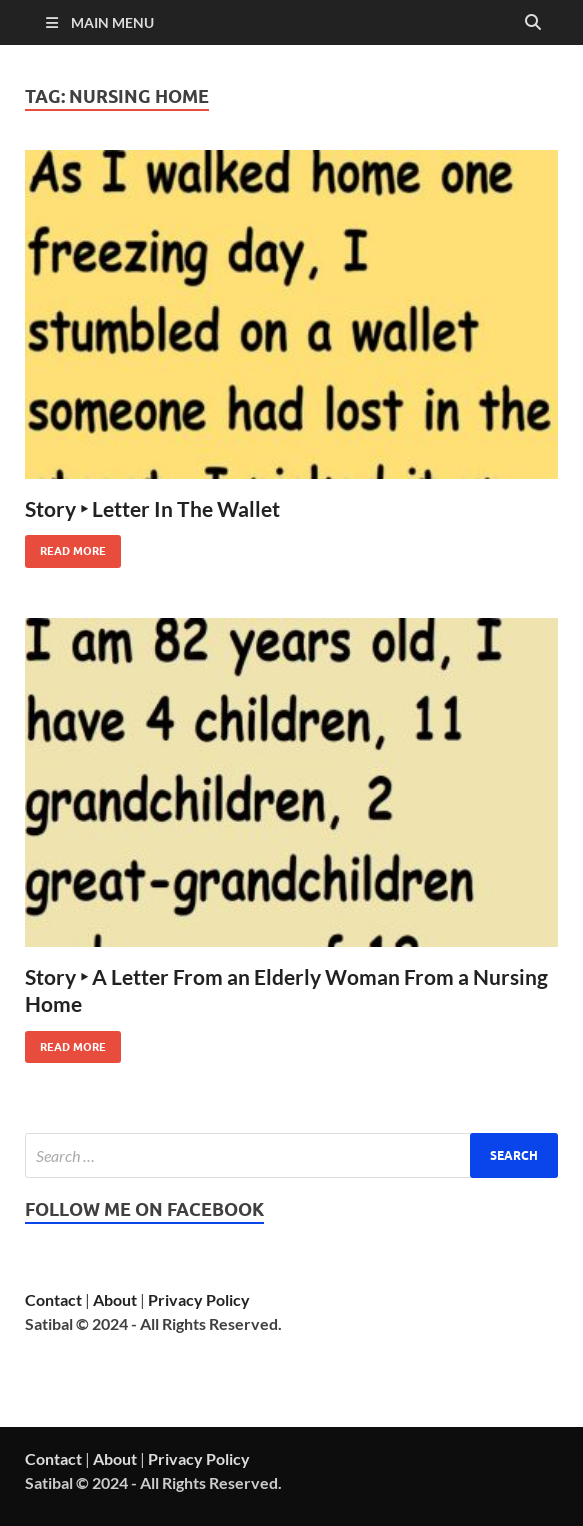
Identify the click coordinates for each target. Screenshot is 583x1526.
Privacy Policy (199, 1299)
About (115, 1299)
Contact (53, 1299)
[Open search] (533, 23)
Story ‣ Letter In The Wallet (152, 508)
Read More (65, 546)
